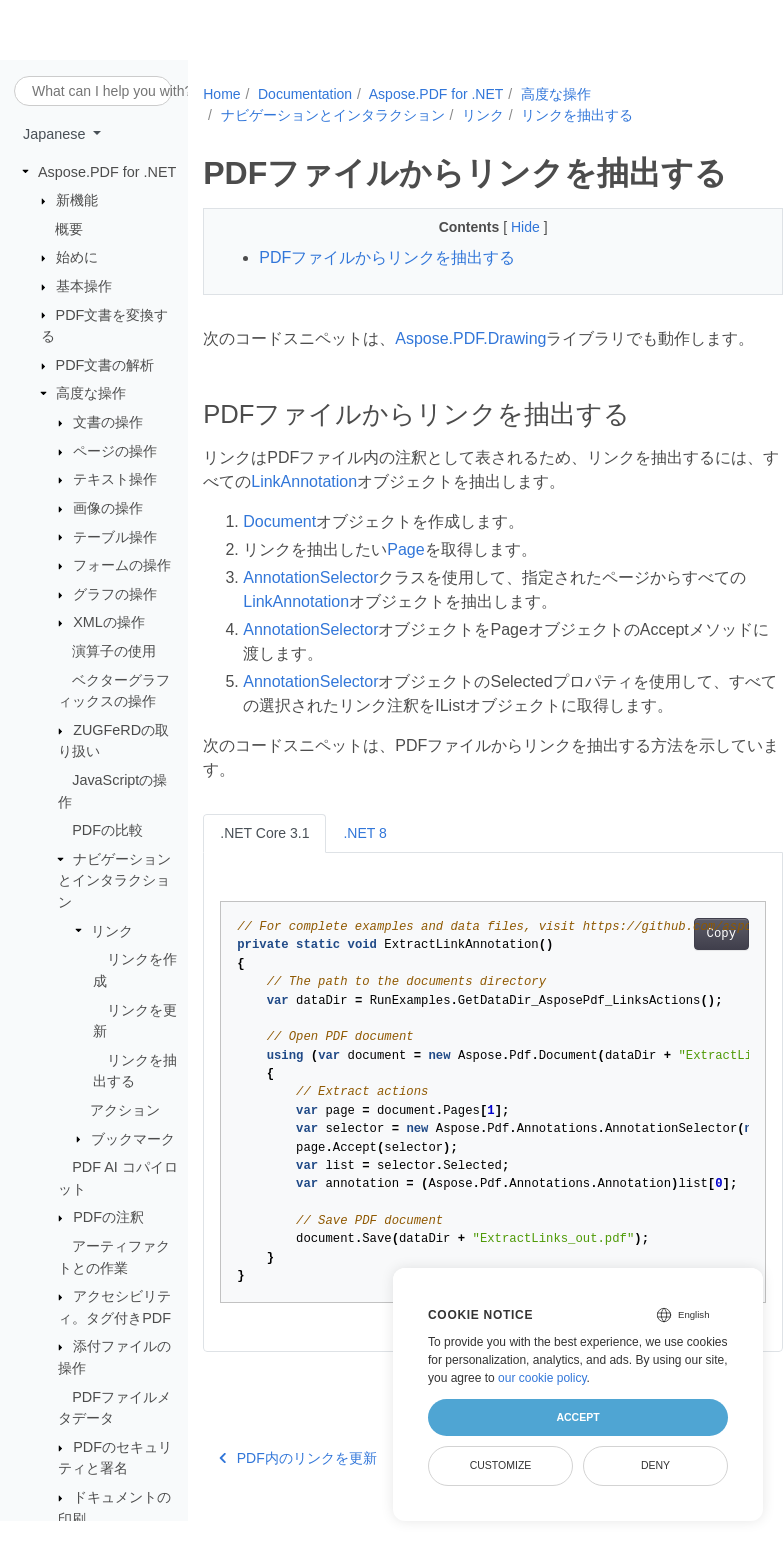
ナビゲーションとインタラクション (114, 881)
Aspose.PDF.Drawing (470, 338)
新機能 (77, 201)
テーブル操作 (115, 537)
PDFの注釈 (108, 1218)
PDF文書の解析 (105, 366)
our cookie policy (542, 1378)
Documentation (305, 94)
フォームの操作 (122, 566)
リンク (112, 931)
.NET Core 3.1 (264, 857)
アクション (125, 1111)
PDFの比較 (107, 831)
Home (221, 94)
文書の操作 (108, 423)
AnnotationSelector (310, 601)
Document (279, 545)
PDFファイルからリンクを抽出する (387, 257)
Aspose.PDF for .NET (107, 172)
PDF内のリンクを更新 (298, 1482)
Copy (679, 958)
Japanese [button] (56, 135)
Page (405, 573)
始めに (77, 258)
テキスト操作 (115, 480)
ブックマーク (133, 1139)
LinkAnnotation (352, 505)
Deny (655, 1465)
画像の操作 (108, 509)
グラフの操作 (115, 595)
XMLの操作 (109, 623)
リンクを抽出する (577, 115)
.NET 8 (364, 857)
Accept (577, 1417)
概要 (69, 230)
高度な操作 (91, 394)
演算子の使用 (114, 652)
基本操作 (84, 287)
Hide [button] (506, 227)
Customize (501, 1465)
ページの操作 (115, 452)
